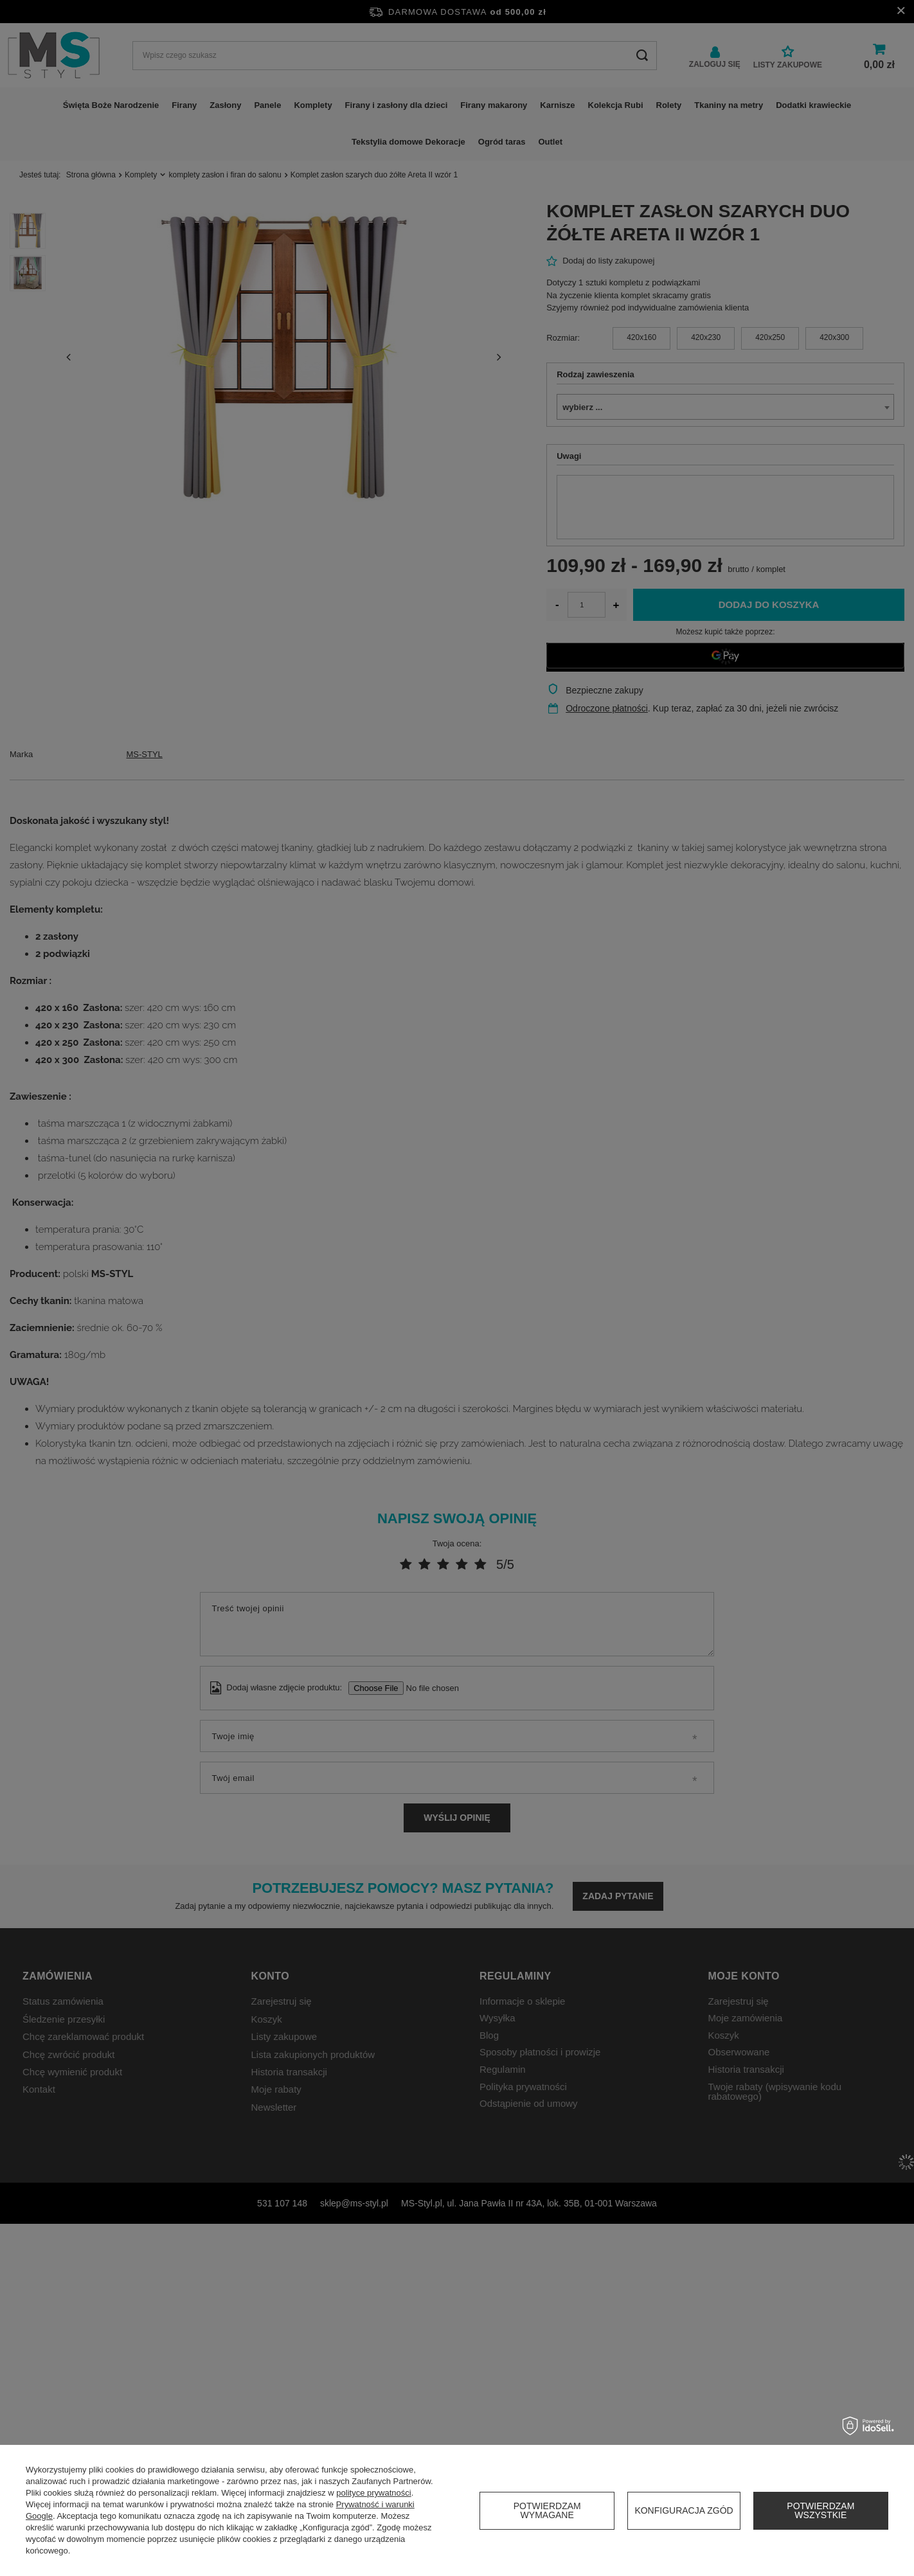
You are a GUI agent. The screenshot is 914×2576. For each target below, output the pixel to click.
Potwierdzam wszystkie (820, 2510)
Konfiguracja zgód (683, 2510)
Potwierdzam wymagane (547, 2510)
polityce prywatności (373, 2493)
